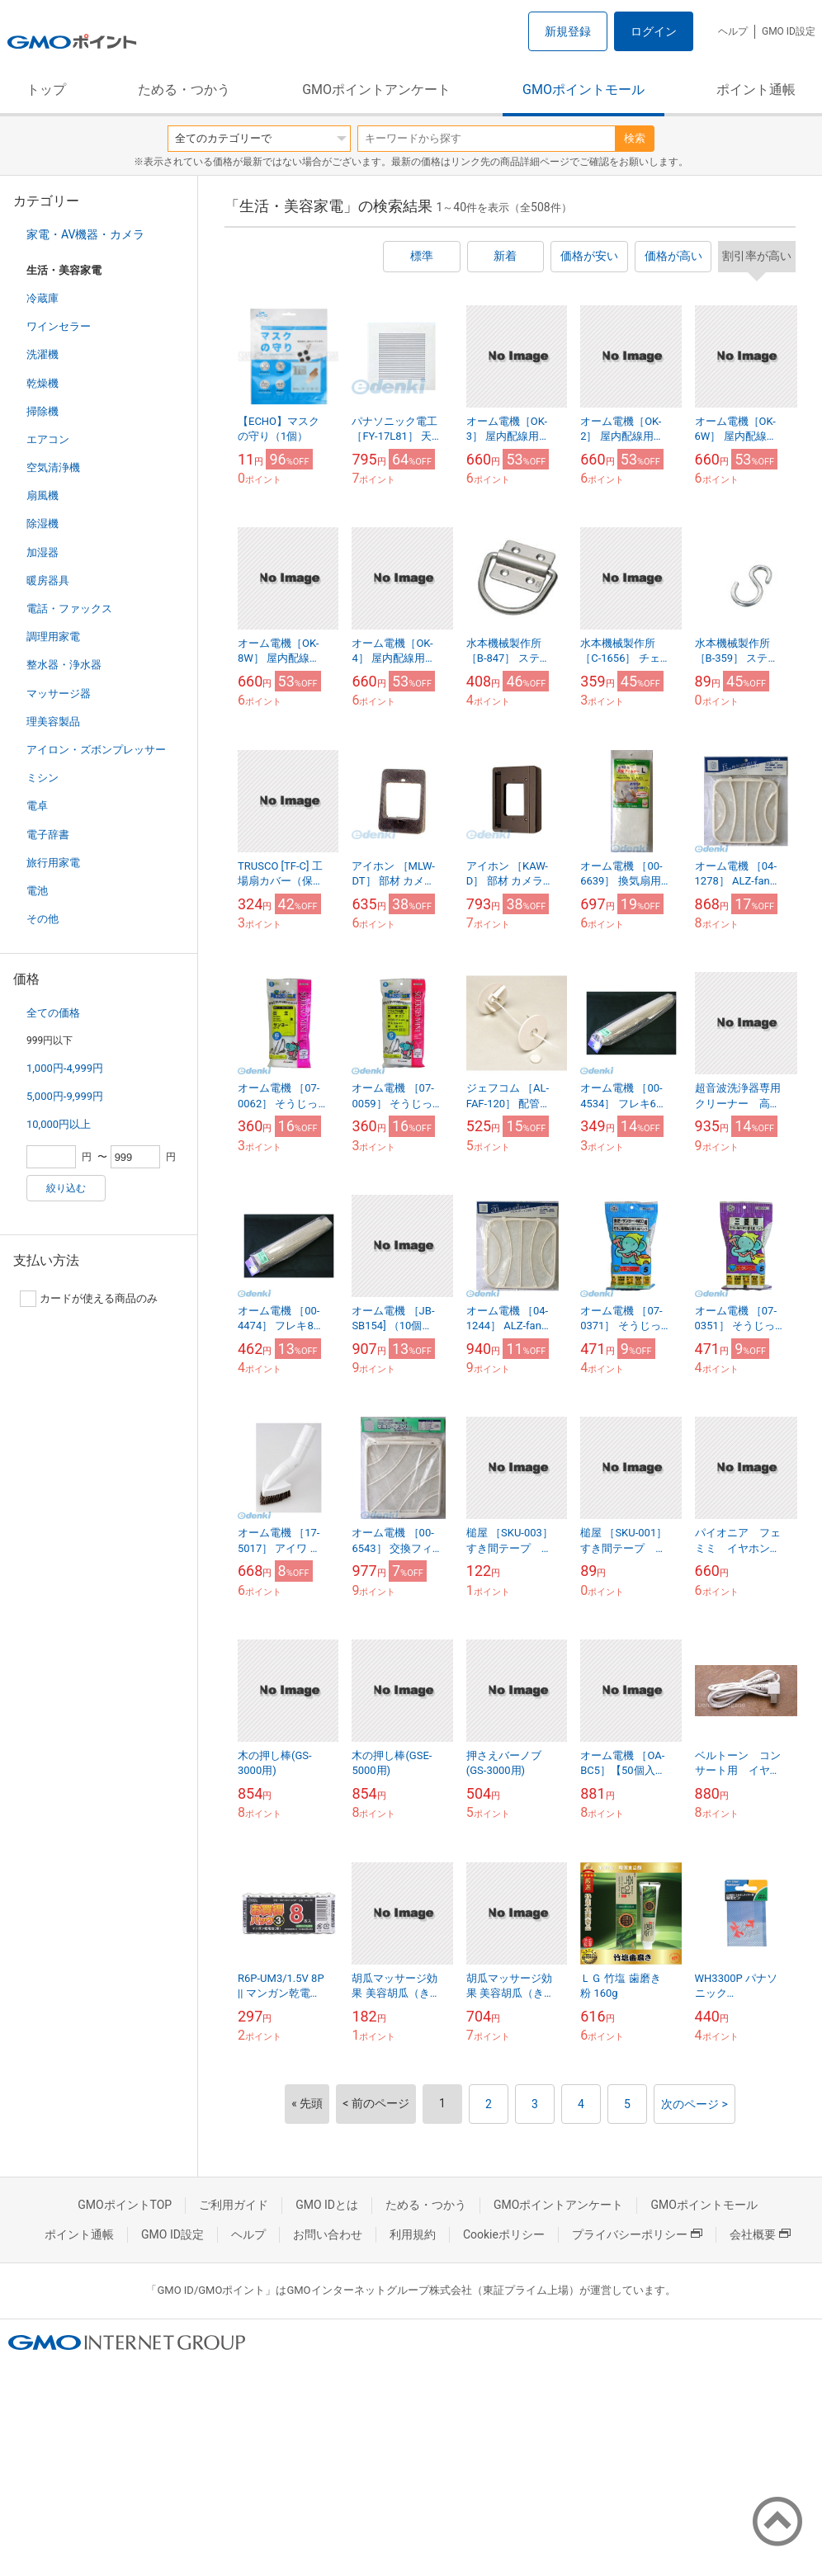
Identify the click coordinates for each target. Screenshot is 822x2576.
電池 (37, 891)
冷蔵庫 (42, 298)
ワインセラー (58, 326)
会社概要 (760, 2234)
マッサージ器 (58, 693)
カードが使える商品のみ (89, 1298)
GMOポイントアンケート (376, 89)
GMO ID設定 (788, 31)
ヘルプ (733, 31)
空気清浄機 (53, 467)
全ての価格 (53, 1013)
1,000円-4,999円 (64, 1068)
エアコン (47, 439)
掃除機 (42, 411)
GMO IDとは (326, 2204)
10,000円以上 (58, 1124)
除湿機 (42, 523)
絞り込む (66, 1188)
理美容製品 (53, 721)
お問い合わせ (327, 2234)
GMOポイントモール (583, 89)
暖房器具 (47, 580)
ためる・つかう (184, 89)
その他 (42, 919)
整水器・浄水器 (64, 664)
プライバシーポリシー (637, 2234)
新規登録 (568, 31)
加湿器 (42, 552)
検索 (634, 138)
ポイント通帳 (756, 89)
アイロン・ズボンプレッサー (96, 749)
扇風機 (42, 495)
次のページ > (694, 2104)
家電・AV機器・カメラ (85, 234)
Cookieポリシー (504, 2234)
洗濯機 (42, 354)
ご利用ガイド (233, 2204)
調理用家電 (53, 636)
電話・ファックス (69, 608)
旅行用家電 (53, 862)
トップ (46, 89)
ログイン (654, 31)
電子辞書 (47, 834)
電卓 (37, 806)
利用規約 (413, 2234)
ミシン (42, 777)
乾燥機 (42, 383)
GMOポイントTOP (125, 2204)
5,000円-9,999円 (64, 1096)
